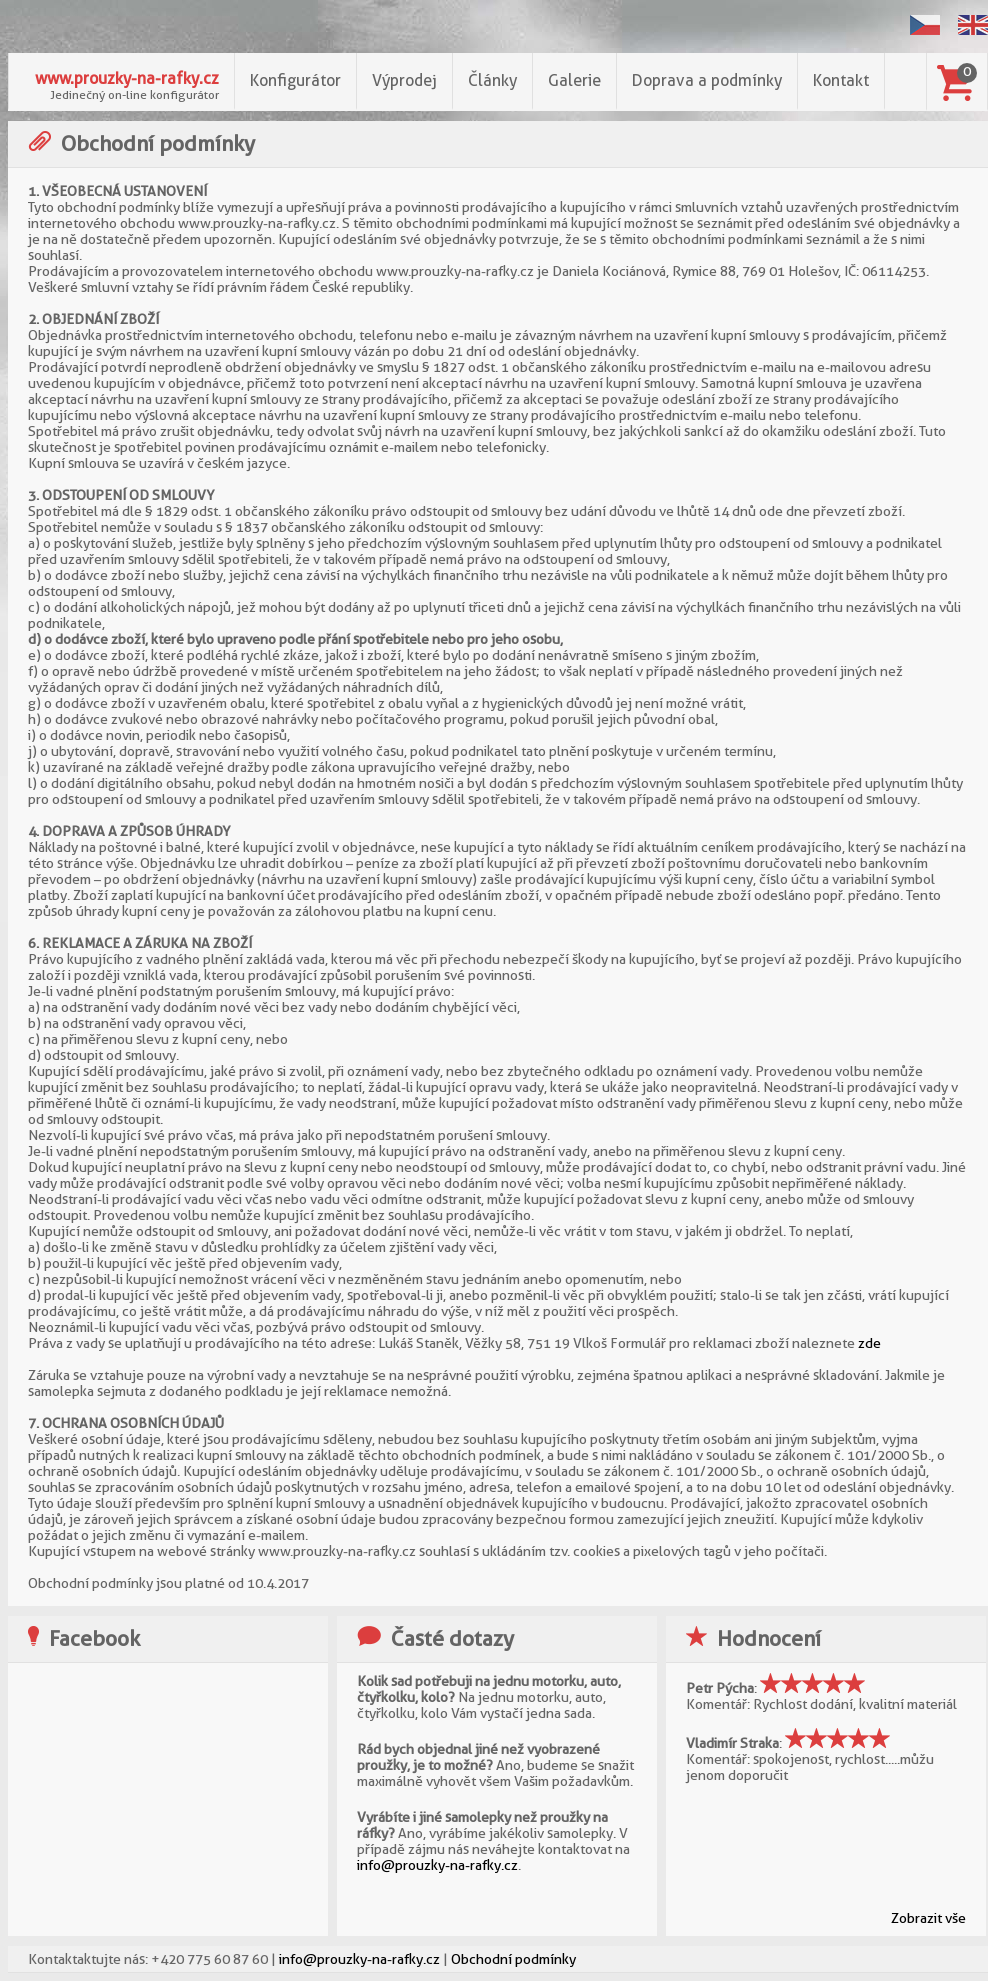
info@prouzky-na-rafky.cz (437, 1865)
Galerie (574, 80)
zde (869, 1343)
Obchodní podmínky (513, 1959)
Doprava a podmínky (707, 80)
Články (492, 80)
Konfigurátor (295, 80)
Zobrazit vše (928, 1918)
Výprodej (404, 80)
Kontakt (841, 80)
